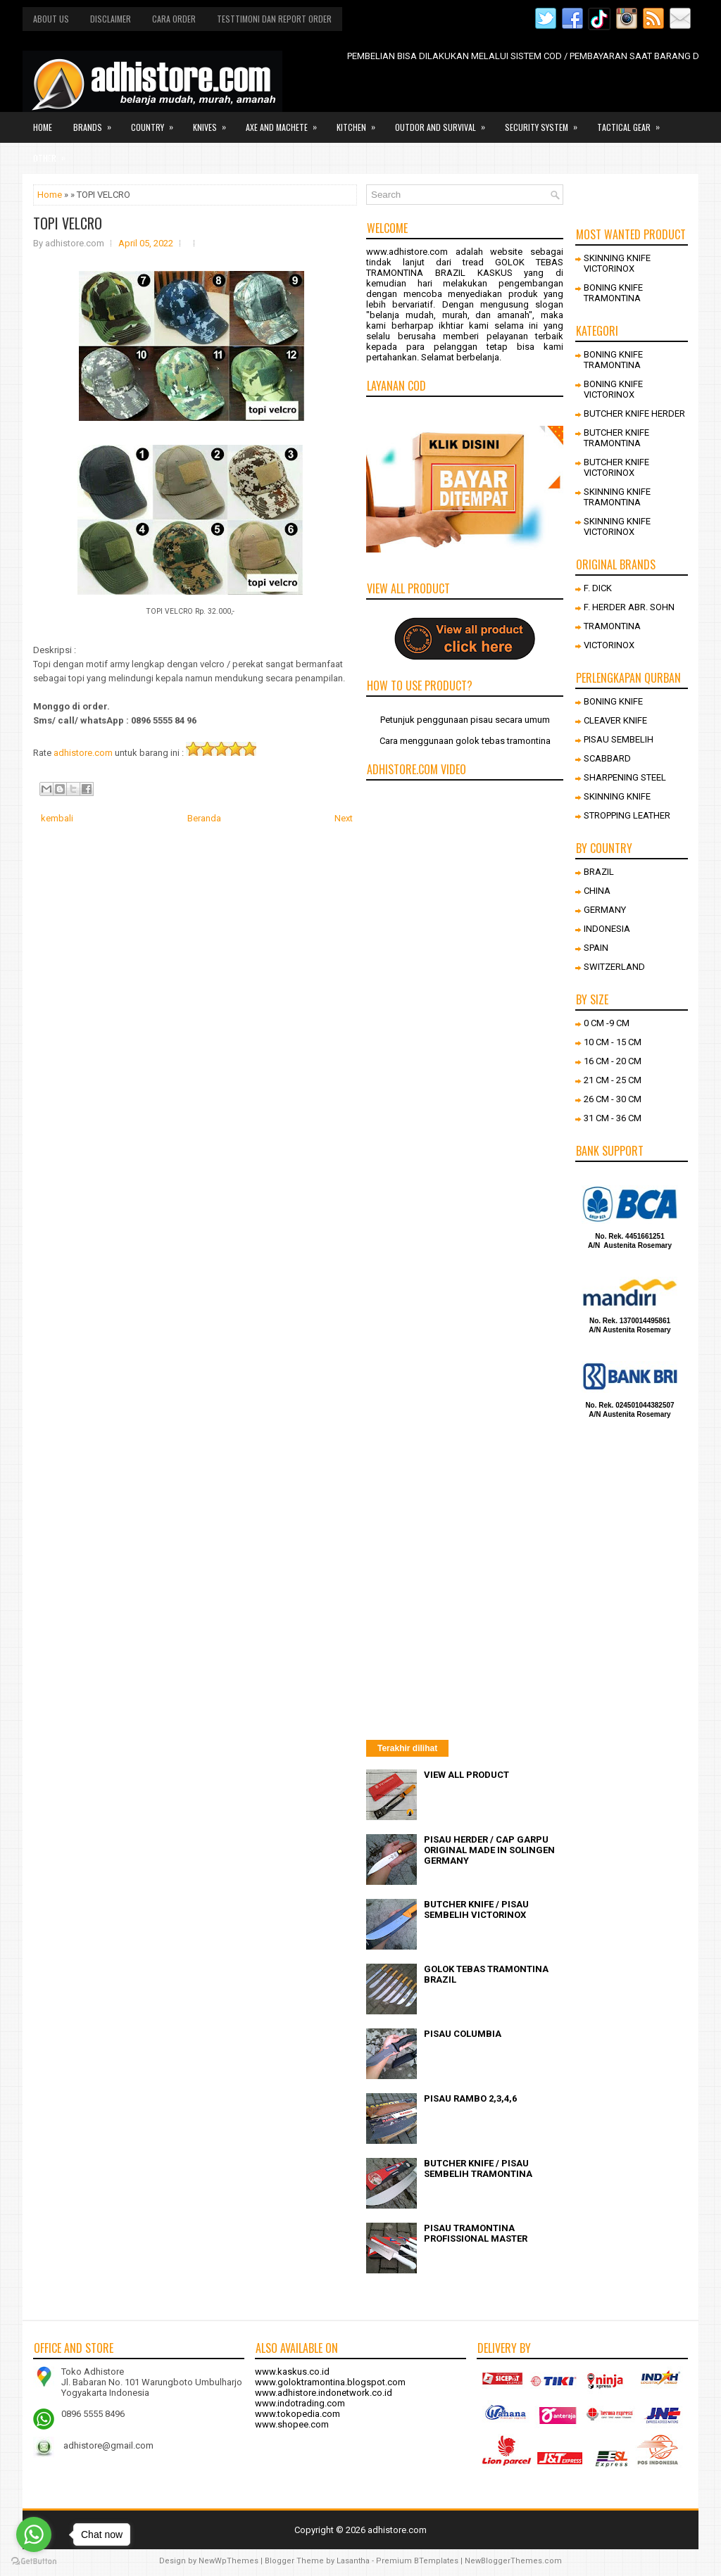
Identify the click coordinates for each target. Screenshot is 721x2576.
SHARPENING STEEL (625, 777)
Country (156, 122)
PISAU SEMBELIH (618, 739)
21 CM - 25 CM (612, 1080)
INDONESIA (607, 928)
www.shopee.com (292, 2424)
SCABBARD (607, 758)
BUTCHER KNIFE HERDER (634, 413)
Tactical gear (633, 122)
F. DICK (598, 588)
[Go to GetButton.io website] (33, 2561)
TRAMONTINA (612, 626)
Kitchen (360, 122)
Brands (96, 122)
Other (54, 153)
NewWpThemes (228, 2560)
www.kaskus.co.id (292, 2371)
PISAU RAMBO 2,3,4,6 (470, 2098)
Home (42, 127)
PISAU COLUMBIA (462, 2033)
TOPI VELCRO (67, 223)
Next (343, 818)
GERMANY (605, 909)
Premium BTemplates (417, 2560)
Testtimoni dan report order (274, 19)
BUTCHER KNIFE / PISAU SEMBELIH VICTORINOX (476, 1909)
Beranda (204, 818)
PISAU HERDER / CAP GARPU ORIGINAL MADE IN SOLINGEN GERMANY (489, 1850)
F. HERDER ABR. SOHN (629, 607)
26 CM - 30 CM (612, 1099)
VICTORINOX (609, 645)
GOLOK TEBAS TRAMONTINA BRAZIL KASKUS (464, 267)
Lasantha (353, 2560)
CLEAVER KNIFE (615, 720)
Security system (546, 122)
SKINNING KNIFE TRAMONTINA (617, 496)
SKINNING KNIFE (617, 796)
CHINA (597, 890)
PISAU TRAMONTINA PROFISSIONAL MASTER (475, 2233)
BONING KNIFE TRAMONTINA (613, 292)
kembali (57, 818)
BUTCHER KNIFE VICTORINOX (616, 467)
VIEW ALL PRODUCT (466, 1774)
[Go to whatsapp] (33, 2534)
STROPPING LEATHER (627, 815)
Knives (214, 122)
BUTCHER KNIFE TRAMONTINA (616, 437)
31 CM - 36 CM (612, 1118)
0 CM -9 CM (606, 1023)
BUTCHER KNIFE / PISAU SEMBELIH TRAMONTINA (478, 2168)
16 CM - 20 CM (612, 1061)
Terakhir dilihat (407, 1748)
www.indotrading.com (300, 2403)
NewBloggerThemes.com (513, 2560)
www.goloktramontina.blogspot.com (330, 2382)
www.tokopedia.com (297, 2413)
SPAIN (596, 947)
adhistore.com (83, 752)
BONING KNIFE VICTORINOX (613, 389)
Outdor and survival (444, 122)
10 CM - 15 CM (612, 1042)
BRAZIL (599, 871)
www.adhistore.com (407, 251)
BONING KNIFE (613, 701)
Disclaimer (110, 19)
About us (51, 19)
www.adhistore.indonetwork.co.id (323, 2392)
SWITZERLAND (614, 966)
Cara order (174, 19)
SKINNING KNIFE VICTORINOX (617, 263)
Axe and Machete (286, 122)
